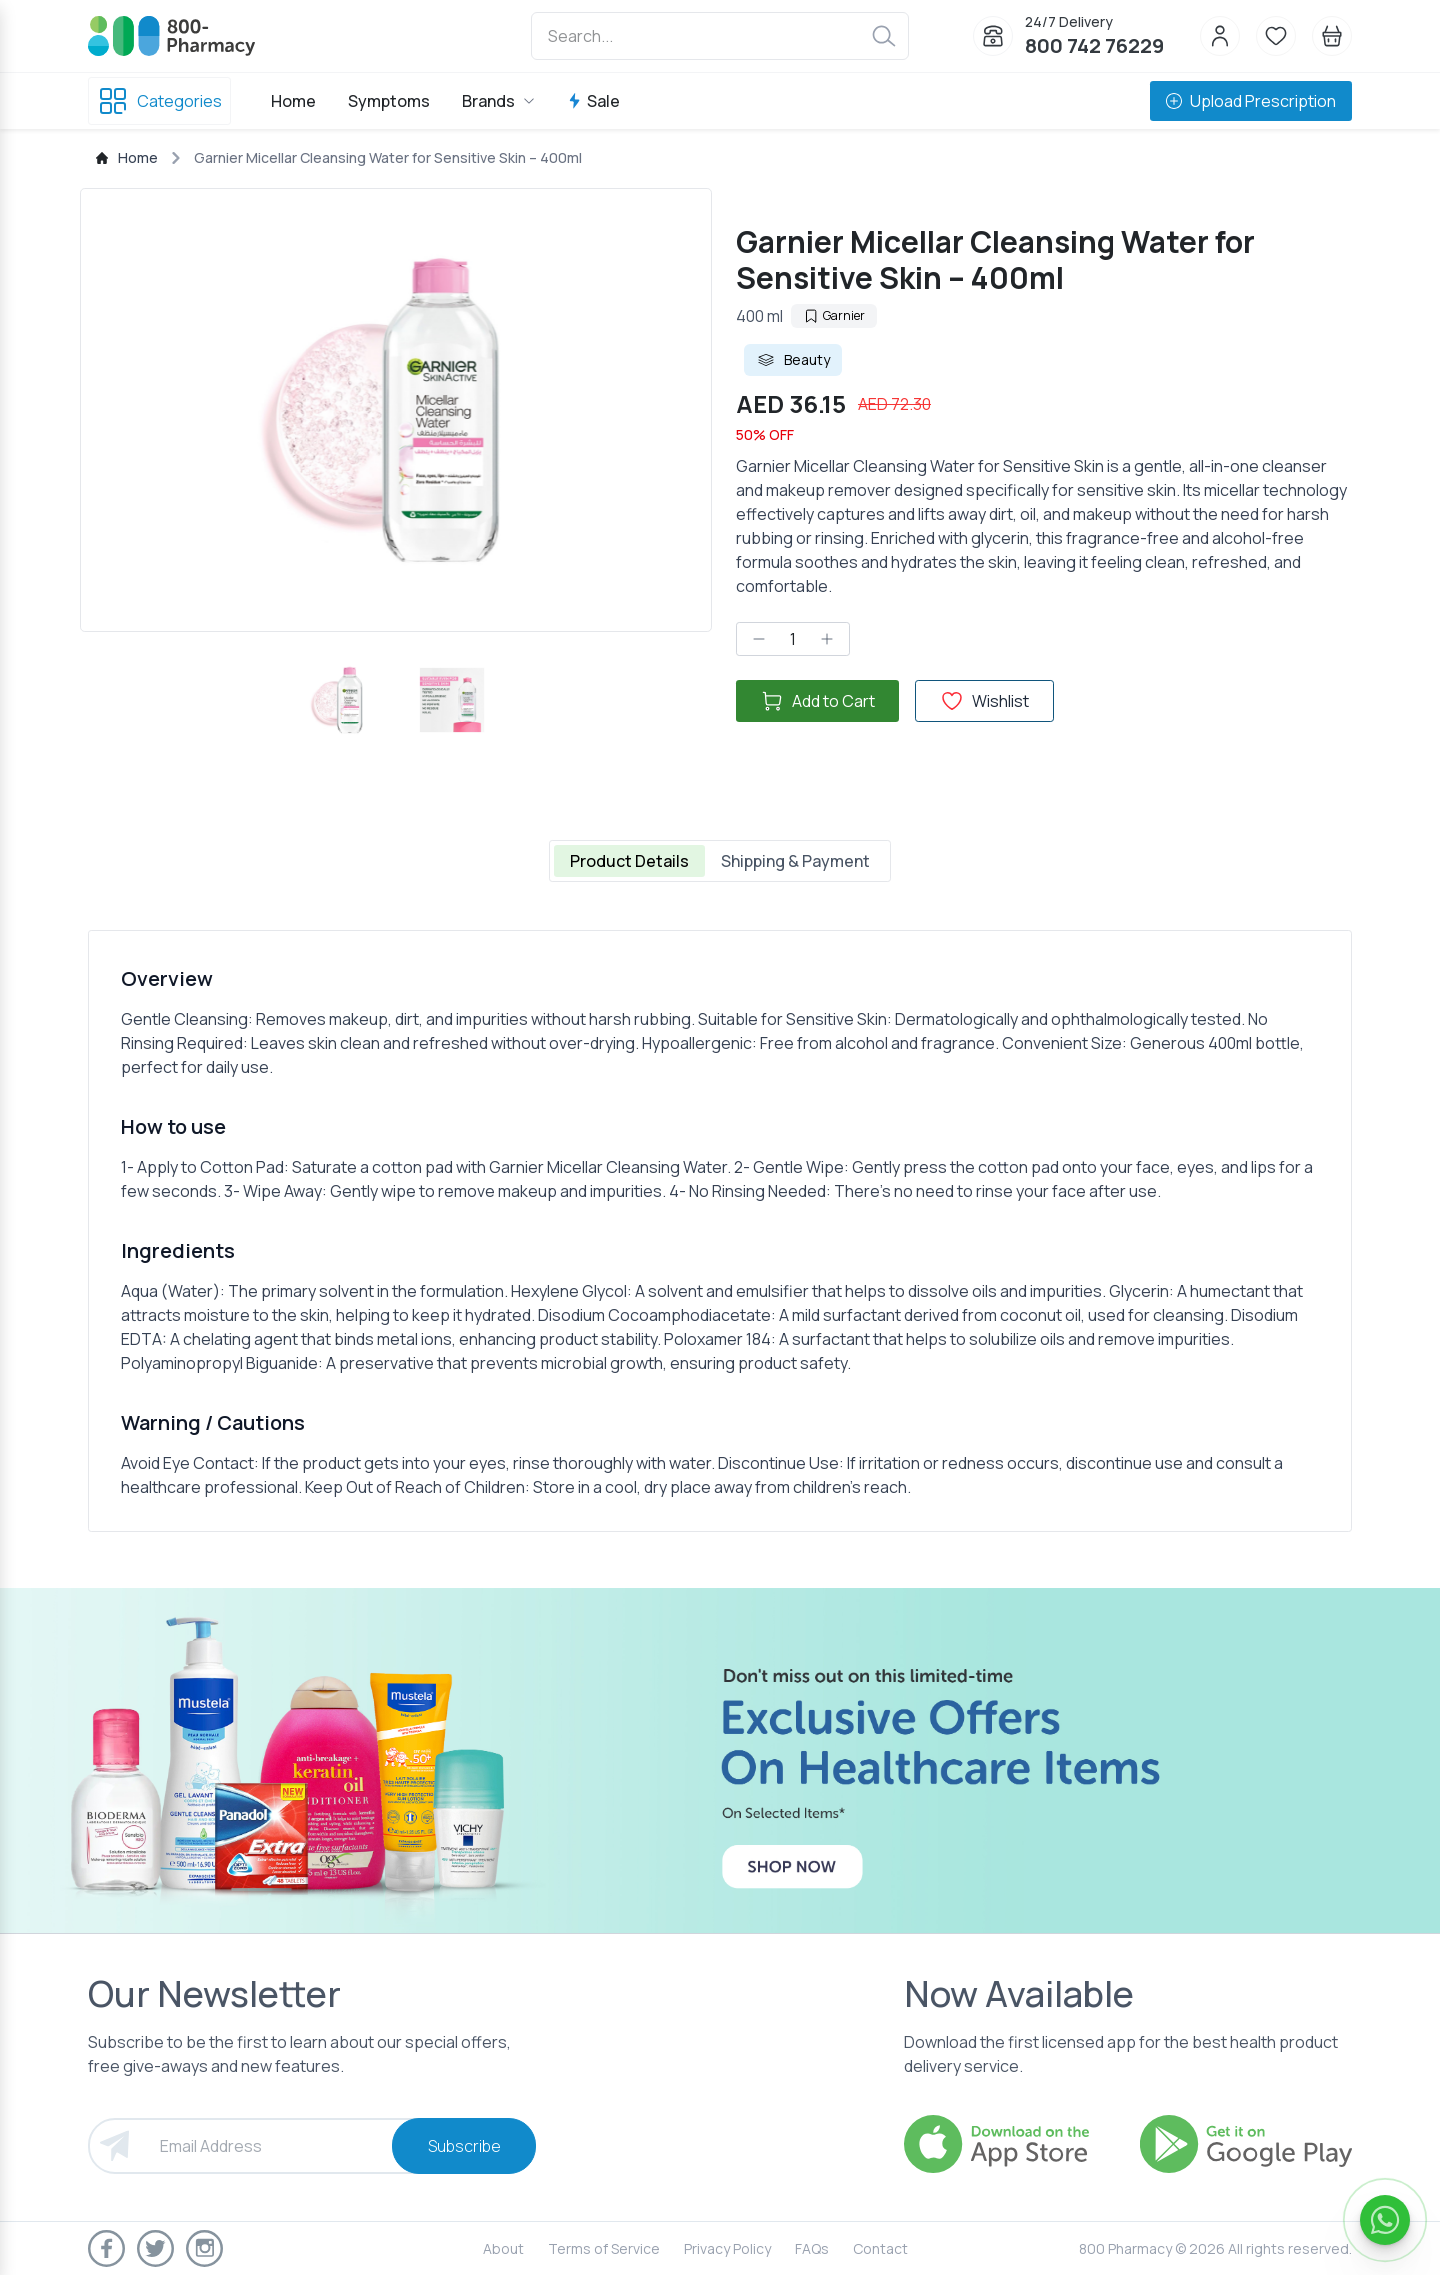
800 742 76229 (1094, 45)
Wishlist (984, 701)
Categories (159, 101)
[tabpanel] (720, 1231)
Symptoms (389, 101)
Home (293, 101)
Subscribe (464, 2146)
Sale (593, 101)
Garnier (834, 315)
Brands (498, 101)
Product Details (629, 861)
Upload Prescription (1251, 101)
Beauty (793, 360)
